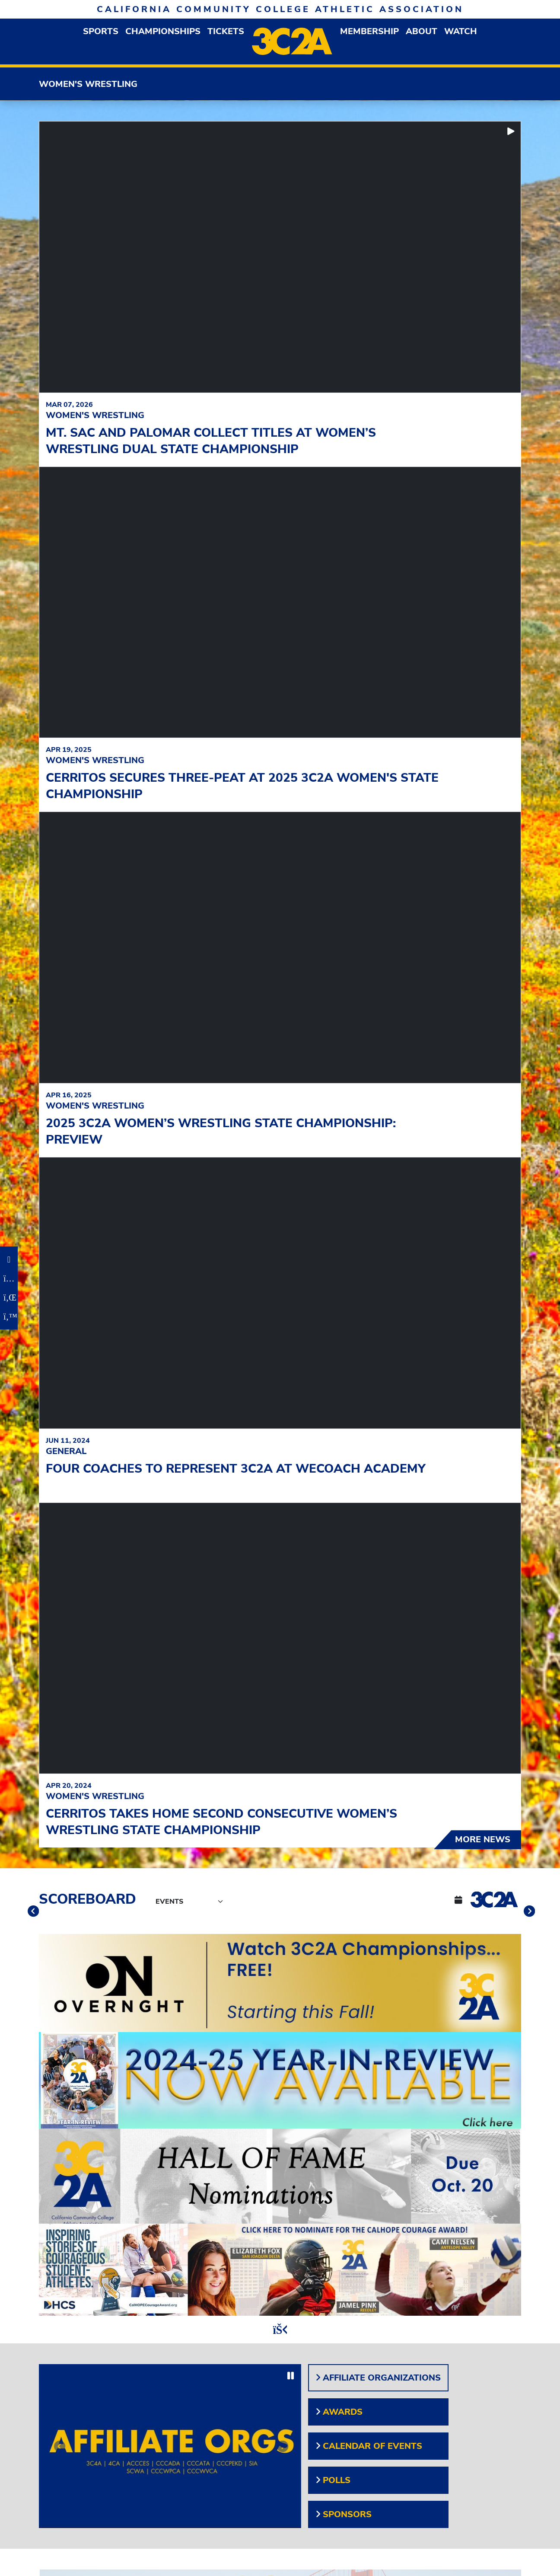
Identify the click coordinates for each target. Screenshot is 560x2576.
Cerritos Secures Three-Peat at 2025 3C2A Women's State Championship (242, 786)
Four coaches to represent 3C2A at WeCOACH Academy (236, 1469)
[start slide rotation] (511, 131)
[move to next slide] (528, 1913)
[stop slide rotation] (280, 2329)
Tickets (225, 31)
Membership (369, 31)
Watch (460, 31)
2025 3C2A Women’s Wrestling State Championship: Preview (221, 1131)
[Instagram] (9, 1278)
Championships (162, 31)
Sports (100, 31)
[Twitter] (9, 1316)
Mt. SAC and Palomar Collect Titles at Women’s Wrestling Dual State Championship (211, 441)
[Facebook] (9, 1259)
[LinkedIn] (9, 1297)
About (421, 31)
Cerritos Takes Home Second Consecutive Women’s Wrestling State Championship (221, 1822)
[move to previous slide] (32, 1913)
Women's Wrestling (88, 84)
